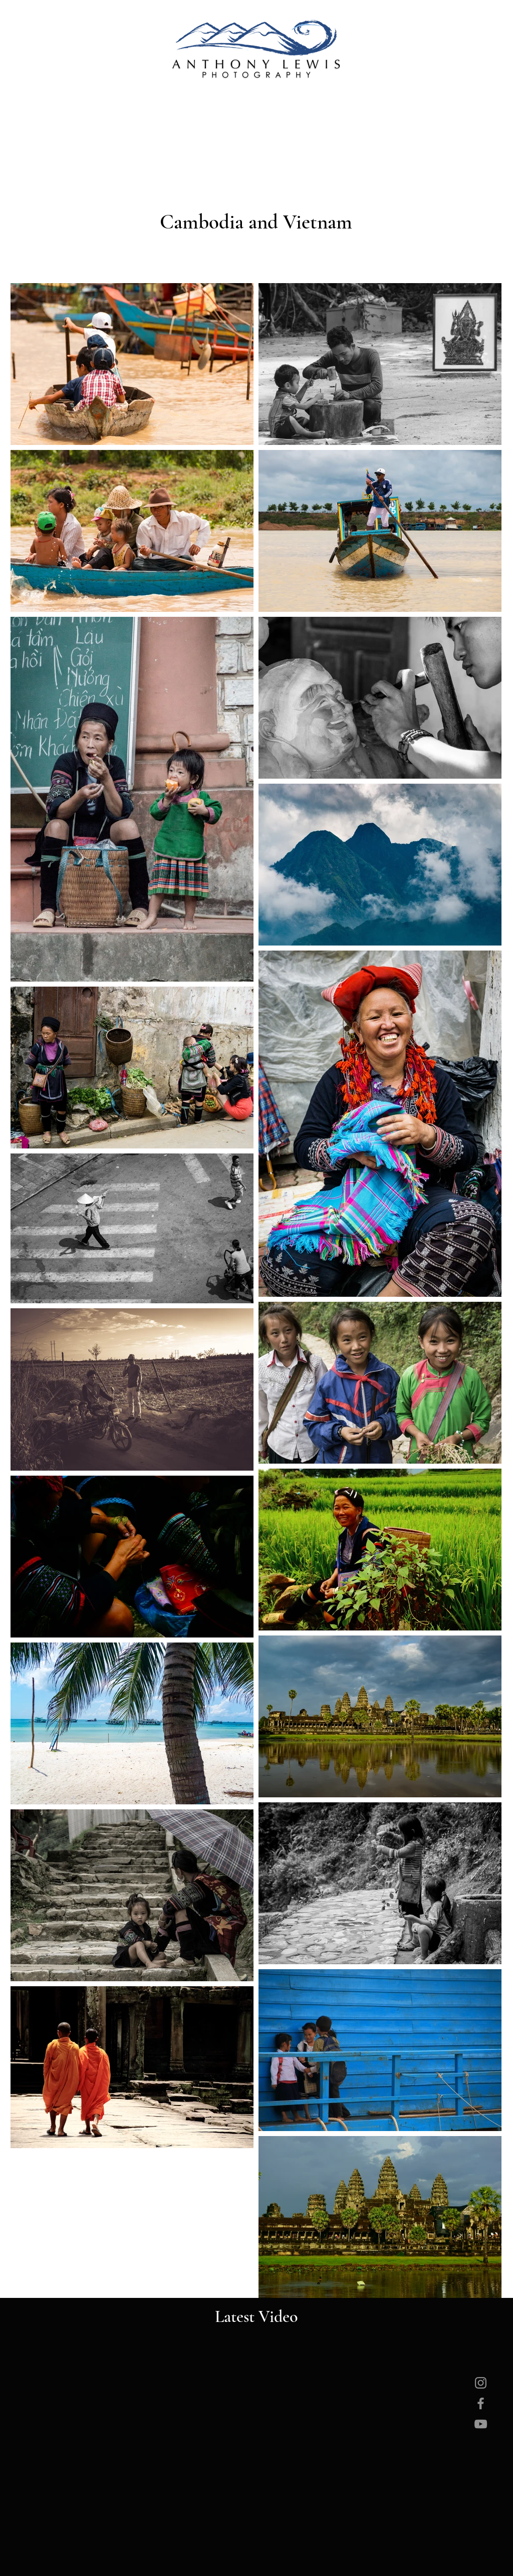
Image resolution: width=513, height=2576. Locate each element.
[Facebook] (480, 2403)
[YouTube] (480, 2424)
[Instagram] (480, 2383)
